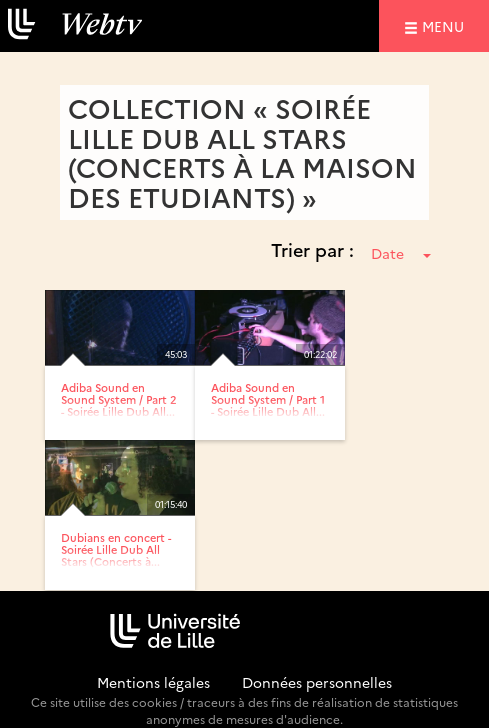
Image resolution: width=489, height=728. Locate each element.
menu (446, 25)
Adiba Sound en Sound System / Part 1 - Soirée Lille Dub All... (268, 399)
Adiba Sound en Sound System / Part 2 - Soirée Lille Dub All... (119, 399)
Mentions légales (153, 682)
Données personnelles (317, 682)
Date (401, 253)
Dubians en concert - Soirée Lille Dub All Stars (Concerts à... (116, 549)
